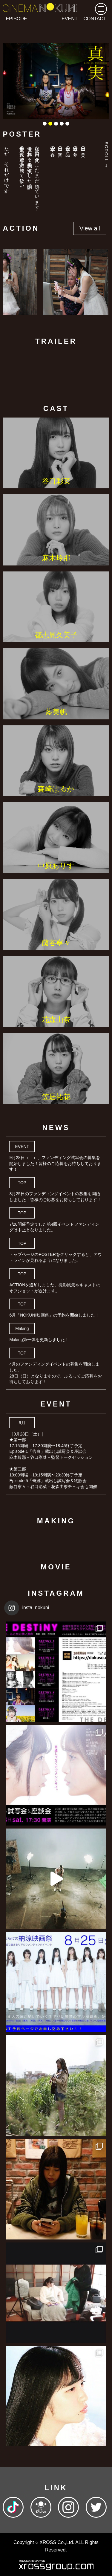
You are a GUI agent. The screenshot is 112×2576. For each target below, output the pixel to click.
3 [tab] (56, 124)
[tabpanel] (56, 81)
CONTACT (94, 18)
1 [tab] (45, 124)
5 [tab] (67, 124)
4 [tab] (62, 124)
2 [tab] (50, 124)
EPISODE (16, 18)
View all (89, 228)
